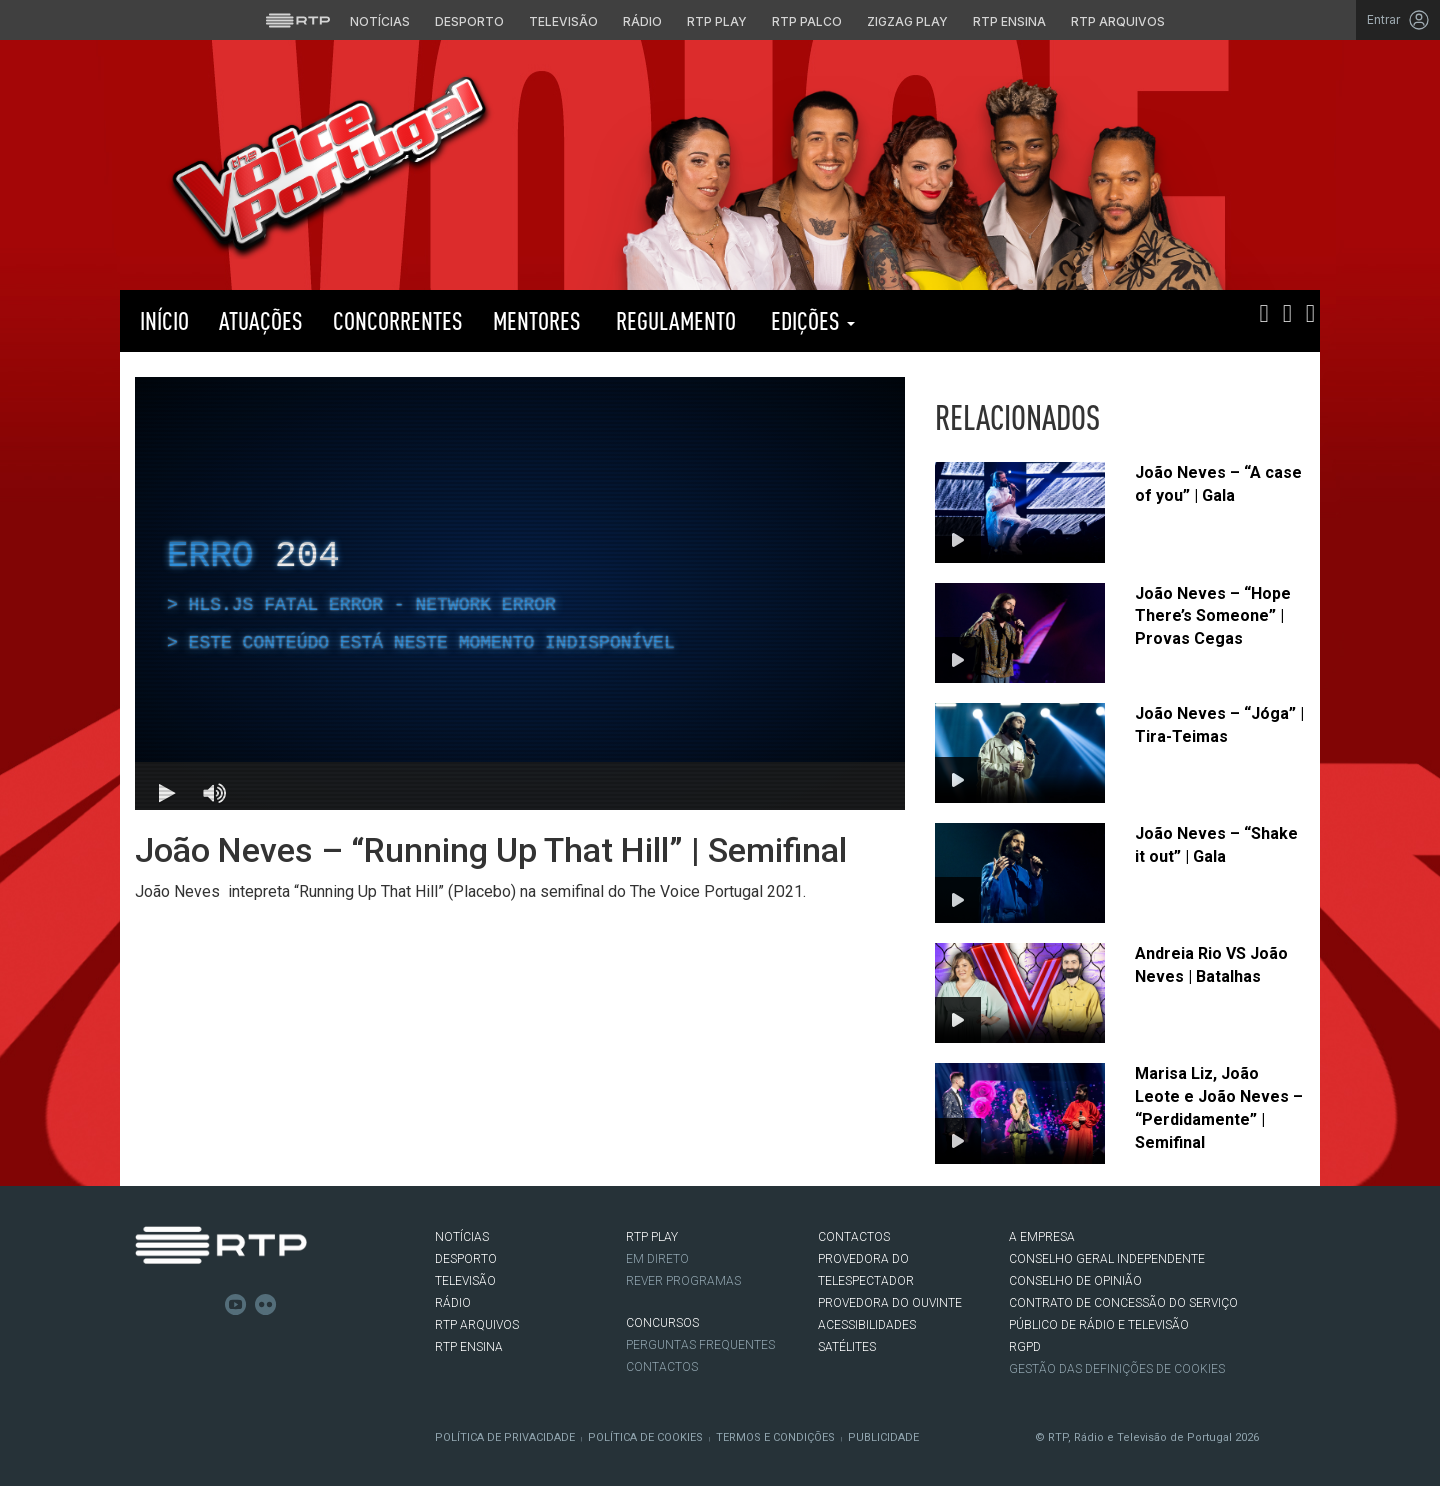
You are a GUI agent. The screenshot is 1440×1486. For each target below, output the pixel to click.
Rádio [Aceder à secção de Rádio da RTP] (642, 21)
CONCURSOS (662, 1323)
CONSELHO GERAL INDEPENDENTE (1107, 1259)
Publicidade (883, 1437)
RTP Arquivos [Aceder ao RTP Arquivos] (1118, 21)
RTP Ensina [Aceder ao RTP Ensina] (1009, 21)
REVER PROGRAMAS (683, 1281)
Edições (810, 320)
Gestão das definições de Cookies (1117, 1369)
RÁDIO (453, 1303)
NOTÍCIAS (462, 1237)
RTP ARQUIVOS (477, 1325)
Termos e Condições (775, 1437)
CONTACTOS (854, 1237)
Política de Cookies (645, 1437)
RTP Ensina (469, 1347)
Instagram (206, 1305)
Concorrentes (398, 320)
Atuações (261, 320)
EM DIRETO (657, 1259)
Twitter (176, 1305)
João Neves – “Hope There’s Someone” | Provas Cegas (1213, 616)
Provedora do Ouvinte (890, 1303)
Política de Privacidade (505, 1437)
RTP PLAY (970, 321)
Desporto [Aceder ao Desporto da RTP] (469, 21)
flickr (266, 1305)
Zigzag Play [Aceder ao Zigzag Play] (907, 21)
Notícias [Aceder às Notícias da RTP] (380, 21)
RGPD (1025, 1347)
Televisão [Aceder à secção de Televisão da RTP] (563, 21)
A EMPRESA (1042, 1237)
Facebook (146, 1305)
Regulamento (673, 320)
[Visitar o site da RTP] (298, 20)
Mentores (537, 320)
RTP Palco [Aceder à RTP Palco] (807, 21)
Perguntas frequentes (700, 1345)
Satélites (847, 1347)
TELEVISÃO (465, 1281)
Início (162, 320)
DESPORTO (466, 1259)
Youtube (236, 1305)
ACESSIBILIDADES (867, 1325)
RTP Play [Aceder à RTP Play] (717, 21)
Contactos (662, 1367)
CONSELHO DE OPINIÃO (1075, 1281)
